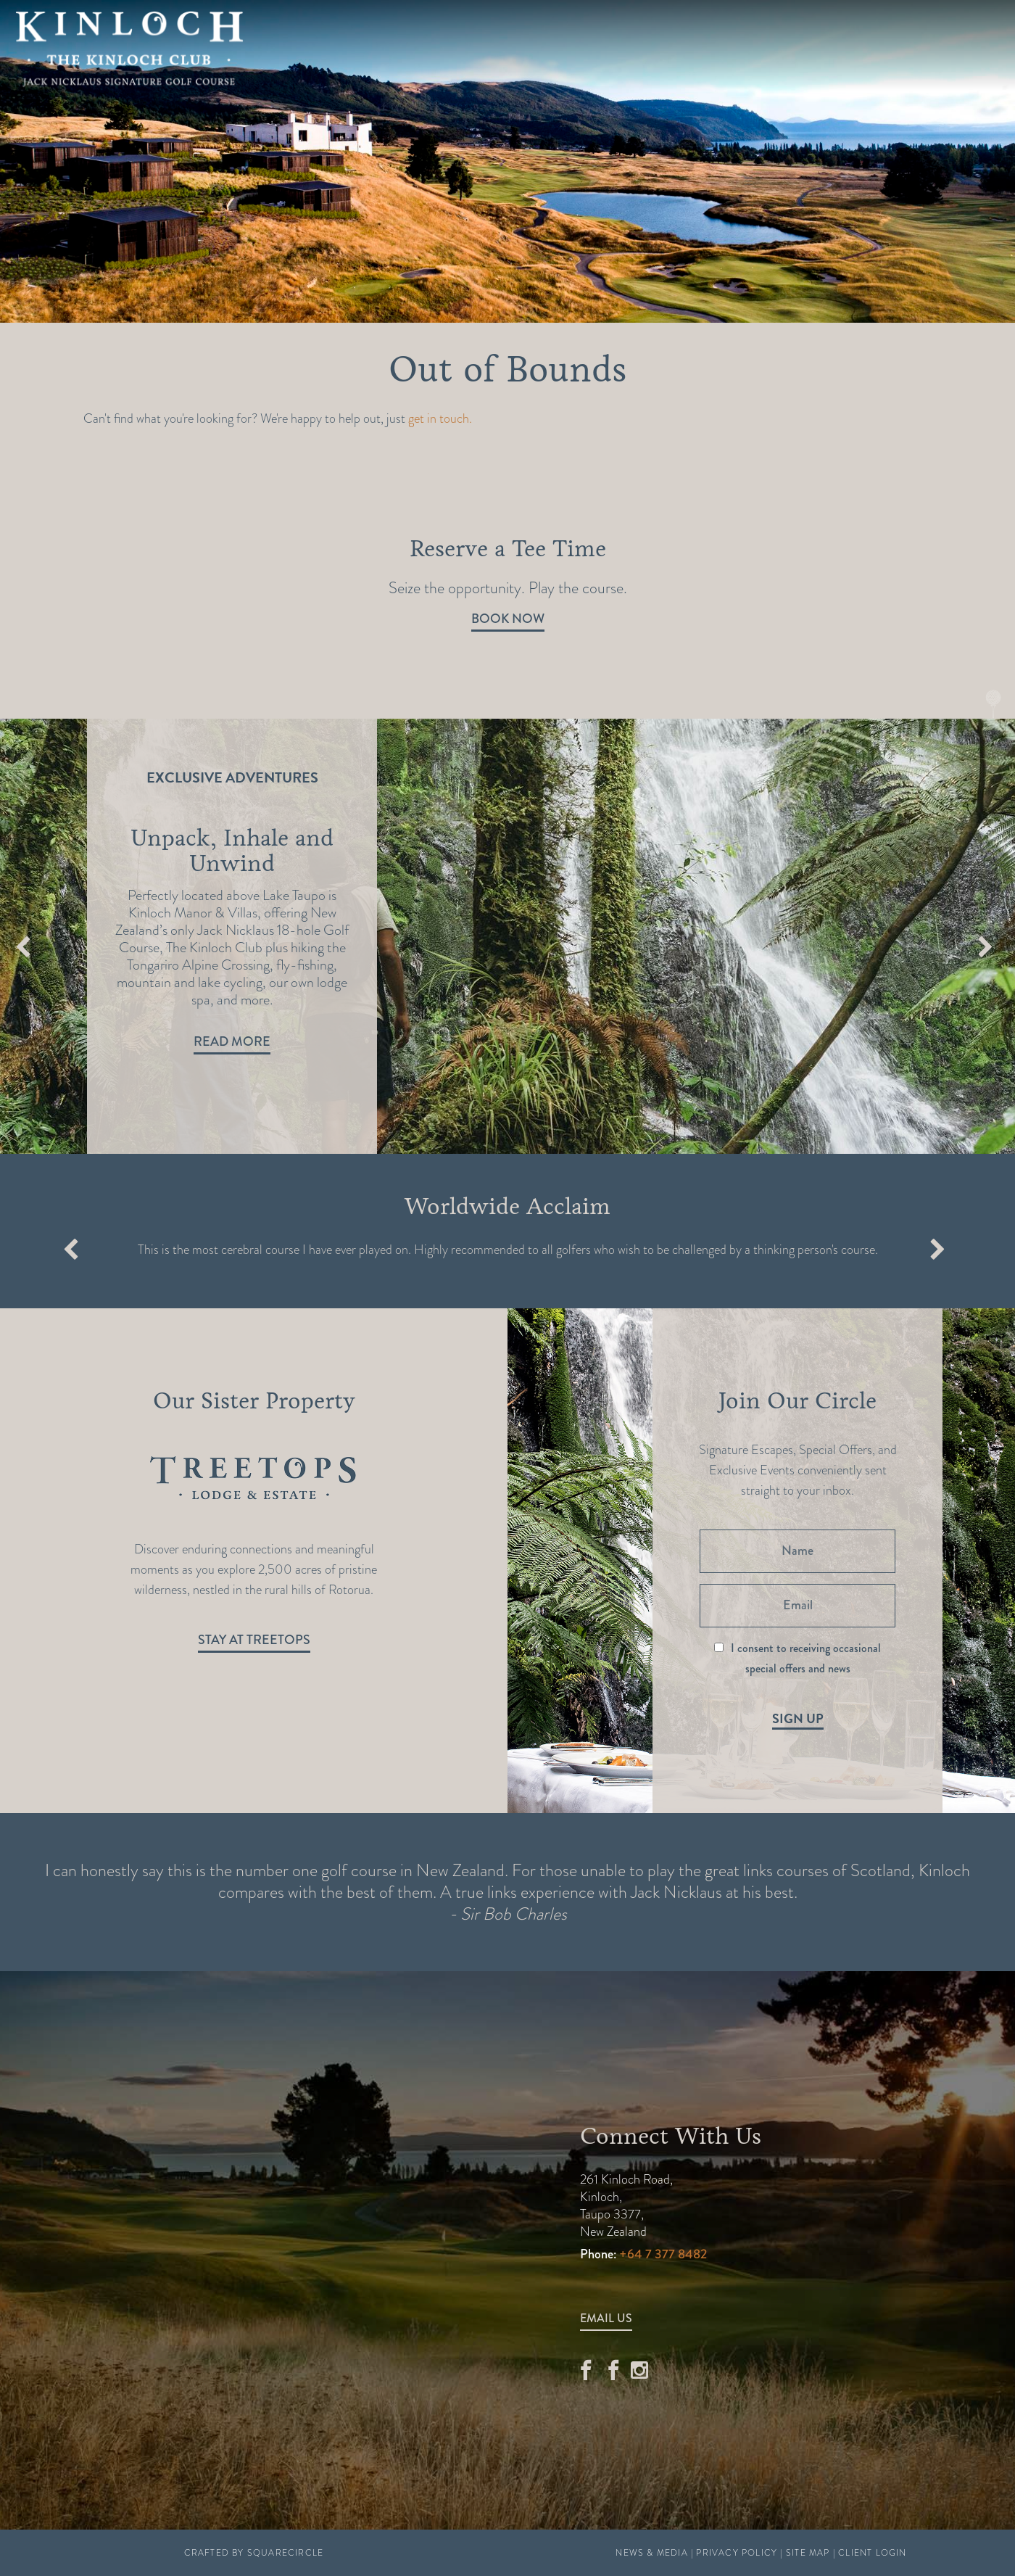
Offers (423, 46)
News (746, 46)
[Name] (797, 1551)
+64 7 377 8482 (663, 2254)
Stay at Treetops (254, 1639)
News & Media (651, 2552)
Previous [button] (23, 949)
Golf (356, 46)
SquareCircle (285, 2552)
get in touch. (440, 418)
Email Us (606, 2318)
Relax (577, 46)
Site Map (808, 2552)
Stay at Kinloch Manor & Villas (732, 80)
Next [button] (985, 949)
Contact (819, 46)
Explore (503, 46)
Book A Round (946, 47)
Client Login (872, 2552)
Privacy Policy (736, 2552)
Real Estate (663, 46)
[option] (507, 936)
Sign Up (798, 1718)
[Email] (797, 1605)
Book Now (507, 618)
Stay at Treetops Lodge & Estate (471, 80)
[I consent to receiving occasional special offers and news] (719, 1647)
